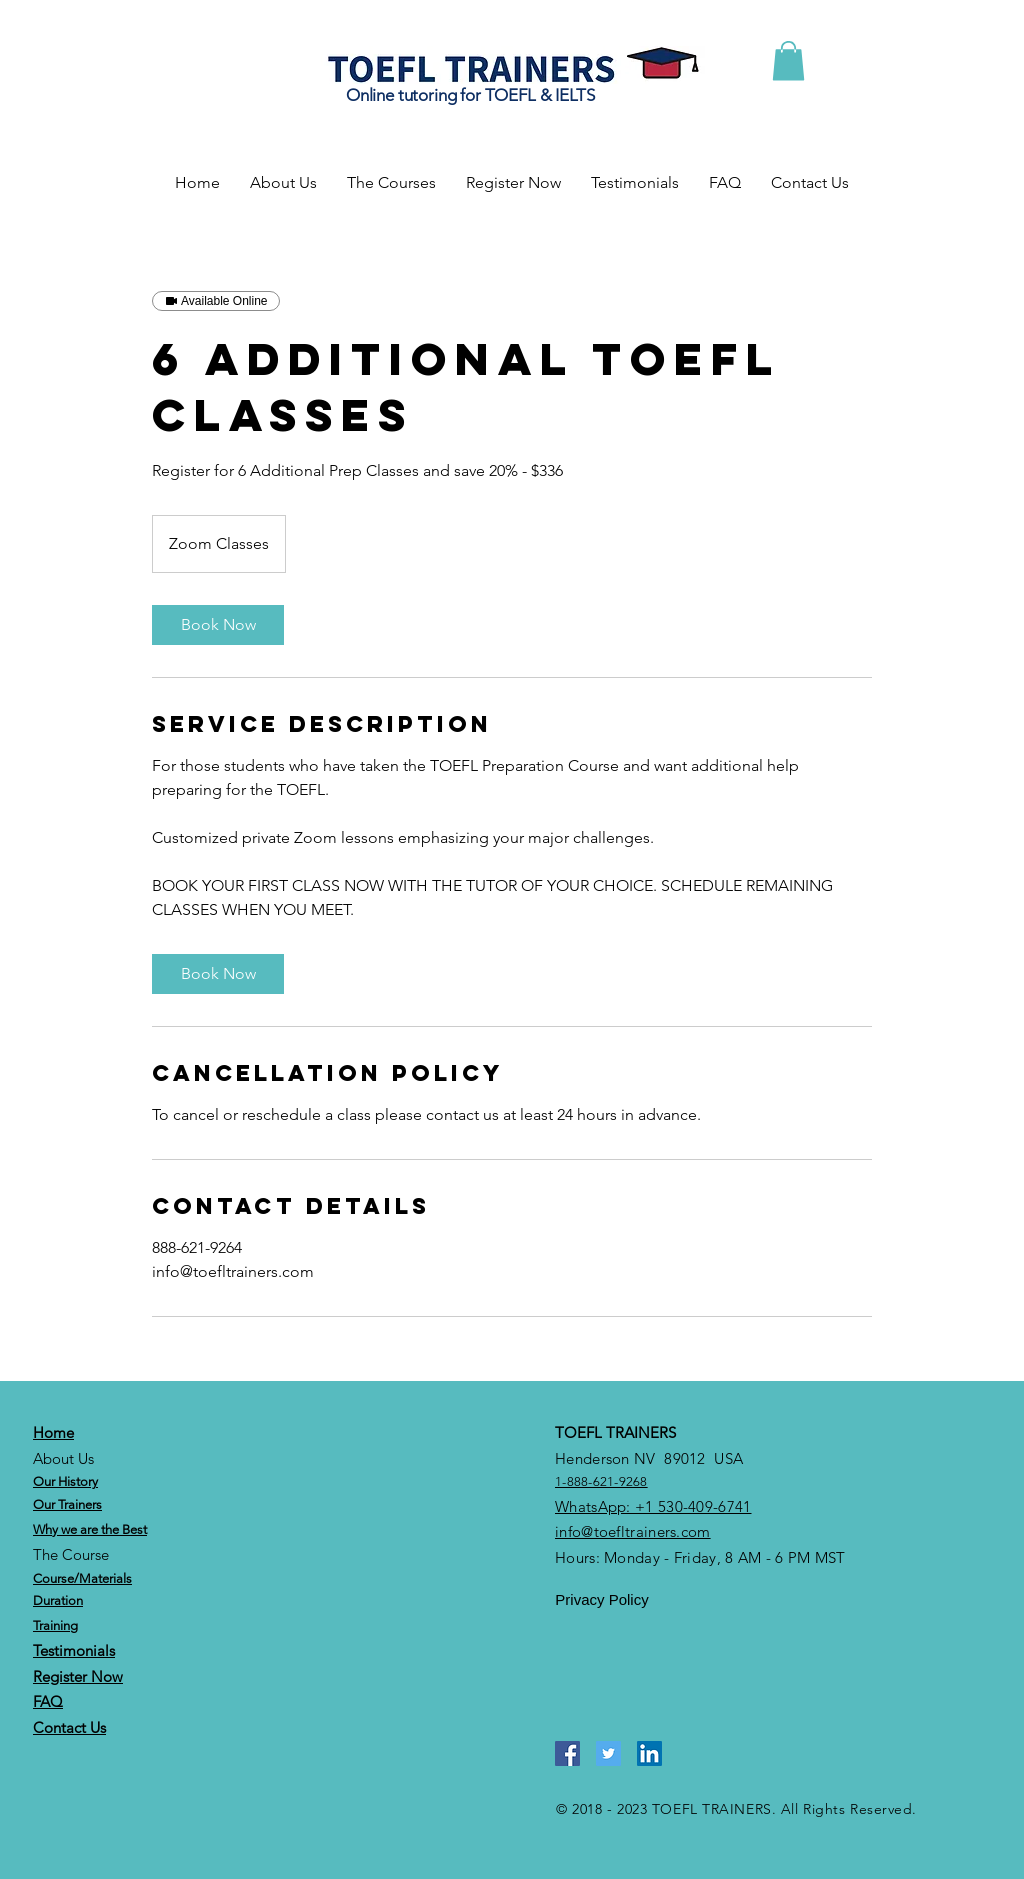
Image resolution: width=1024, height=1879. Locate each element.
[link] (218, 625)
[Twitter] (608, 1753)
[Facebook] (567, 1753)
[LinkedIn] (649, 1753)
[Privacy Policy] (602, 1599)
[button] (788, 60)
